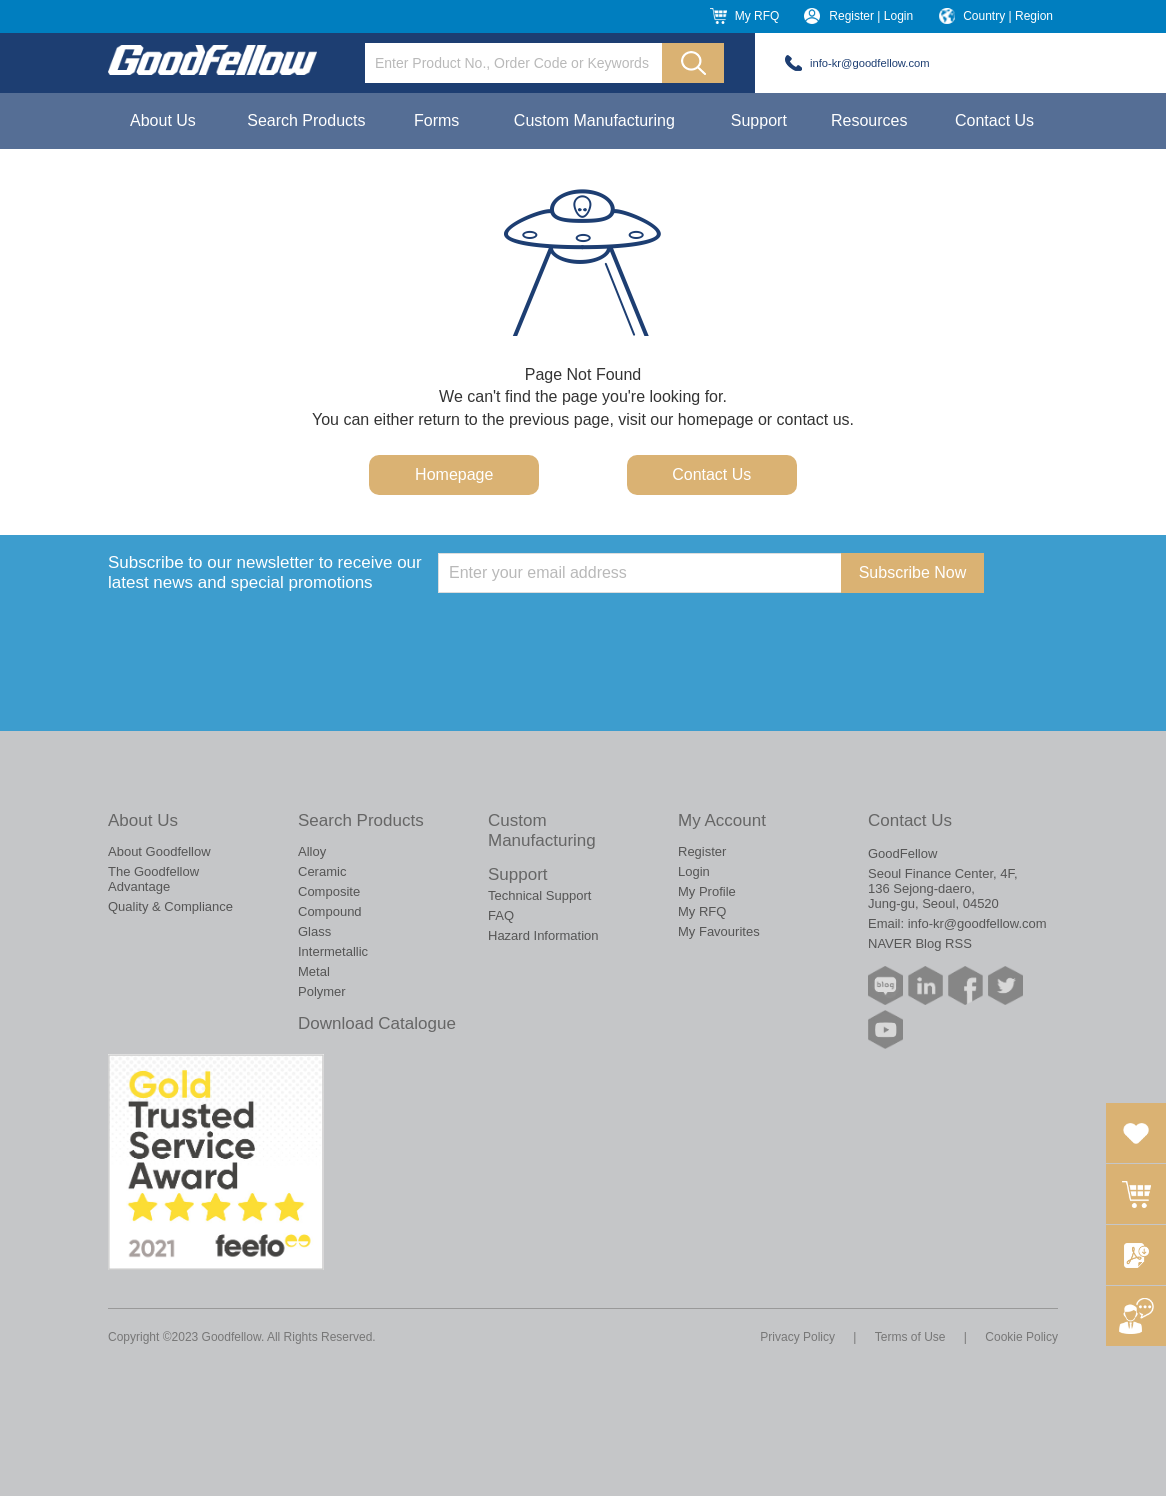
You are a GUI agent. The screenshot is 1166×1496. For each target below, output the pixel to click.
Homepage (454, 474)
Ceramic (322, 871)
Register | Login (871, 16)
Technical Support (539, 895)
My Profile (707, 891)
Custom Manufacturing (594, 120)
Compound (330, 911)
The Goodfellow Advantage (153, 879)
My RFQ (757, 16)
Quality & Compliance (170, 906)
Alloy (312, 851)
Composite (329, 891)
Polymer (322, 991)
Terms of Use (910, 1337)
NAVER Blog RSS (920, 943)
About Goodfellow (159, 851)
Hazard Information (543, 935)
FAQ (501, 915)
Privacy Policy (797, 1337)
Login (694, 871)
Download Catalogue (377, 1023)
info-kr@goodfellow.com (870, 63)
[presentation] (590, 632)
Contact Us (994, 120)
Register (702, 851)
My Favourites (719, 931)
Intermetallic (333, 951)
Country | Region (1008, 16)
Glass (314, 931)
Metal (314, 971)
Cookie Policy (1021, 1337)
